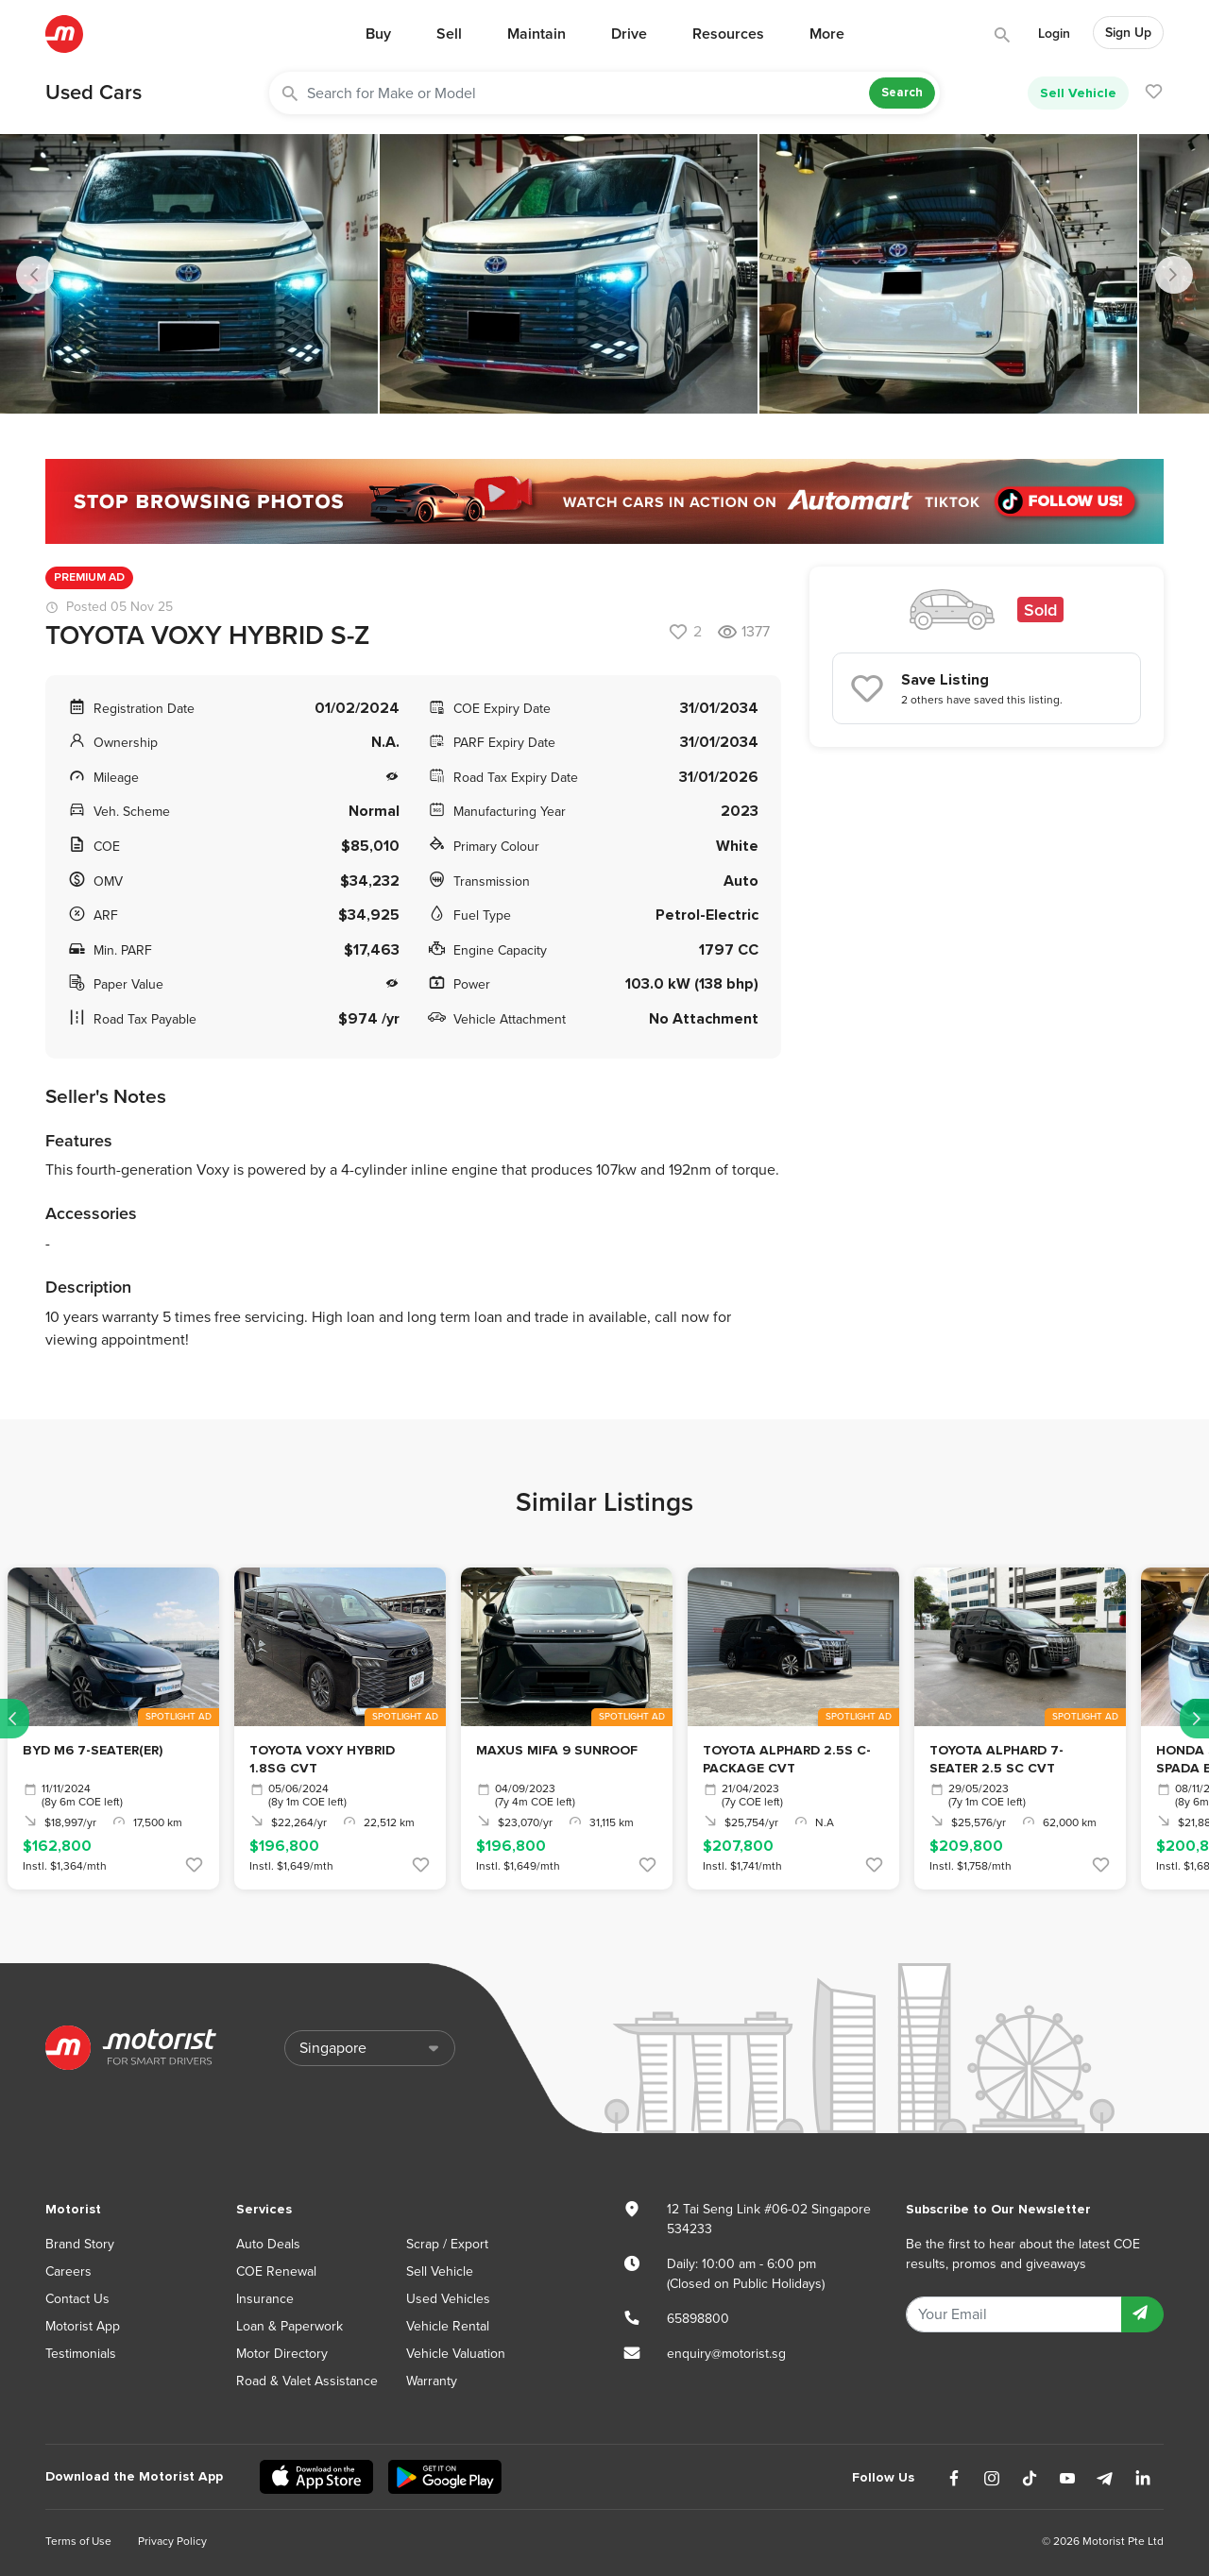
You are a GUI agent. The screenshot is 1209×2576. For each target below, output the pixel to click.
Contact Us (77, 2299)
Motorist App (82, 2326)
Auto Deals (268, 2244)
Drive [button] (629, 34)
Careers (68, 2271)
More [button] (826, 34)
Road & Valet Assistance (307, 2381)
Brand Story (79, 2244)
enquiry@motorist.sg (726, 2354)
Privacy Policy (172, 2541)
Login (1054, 33)
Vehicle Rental (447, 2326)
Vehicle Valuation (455, 2354)
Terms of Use (78, 2541)
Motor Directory (282, 2354)
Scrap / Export (447, 2244)
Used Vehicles (448, 2299)
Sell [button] (449, 34)
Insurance (265, 2299)
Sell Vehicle (1078, 93)
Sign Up (1128, 33)
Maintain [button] (536, 34)
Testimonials (80, 2354)
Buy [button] (378, 34)
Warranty (431, 2381)
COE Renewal (276, 2271)
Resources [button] (728, 34)
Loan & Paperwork (289, 2326)
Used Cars (93, 92)
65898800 (698, 2319)
